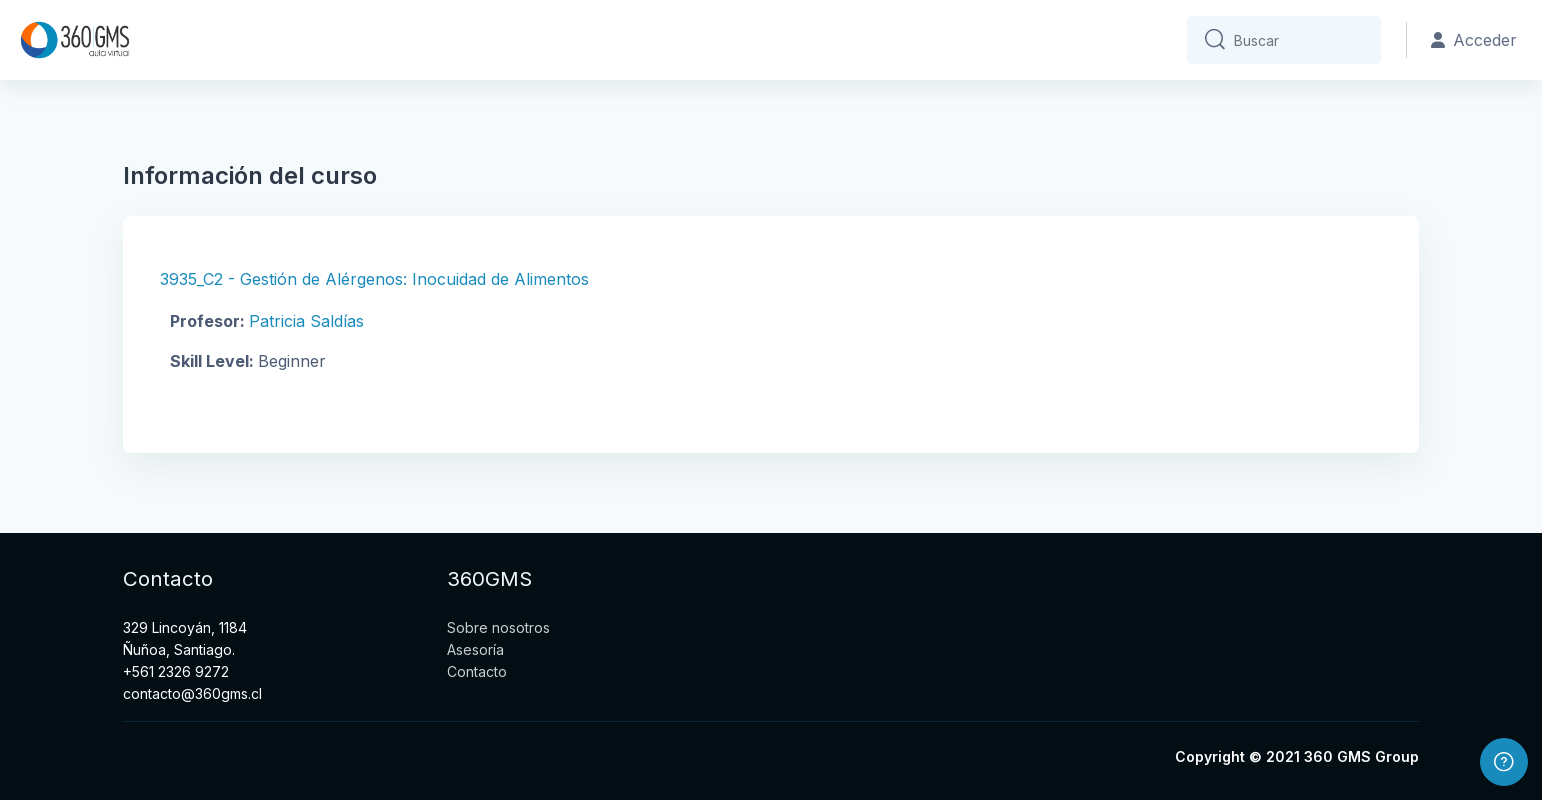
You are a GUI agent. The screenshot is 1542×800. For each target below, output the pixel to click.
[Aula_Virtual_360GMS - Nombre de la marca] (75, 40)
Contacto (477, 671)
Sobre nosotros (498, 627)
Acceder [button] (1474, 40)
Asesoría (475, 649)
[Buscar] (1299, 40)
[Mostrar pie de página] (1504, 762)
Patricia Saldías (306, 321)
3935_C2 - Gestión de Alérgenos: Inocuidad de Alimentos (374, 279)
